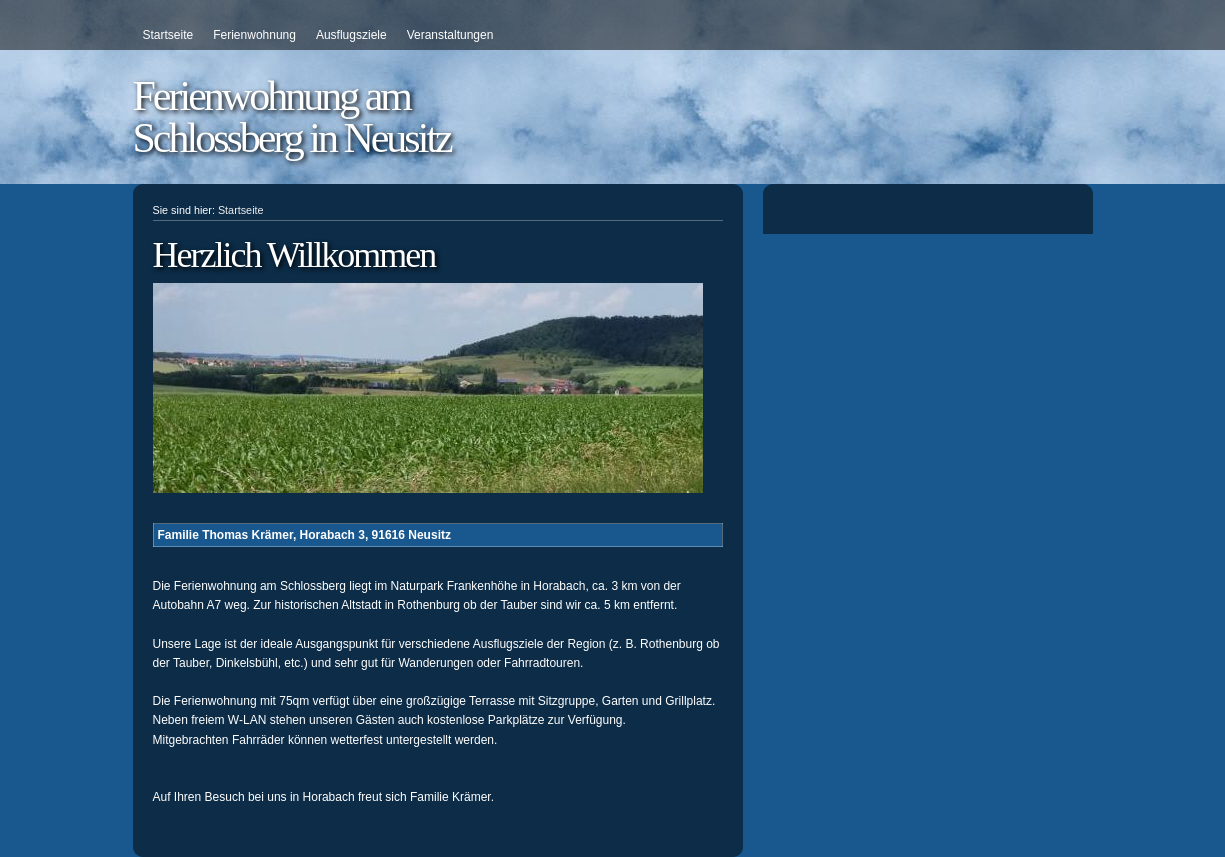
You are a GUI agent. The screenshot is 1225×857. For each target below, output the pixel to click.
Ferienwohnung (254, 35)
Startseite (168, 35)
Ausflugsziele (351, 35)
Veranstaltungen (450, 35)
